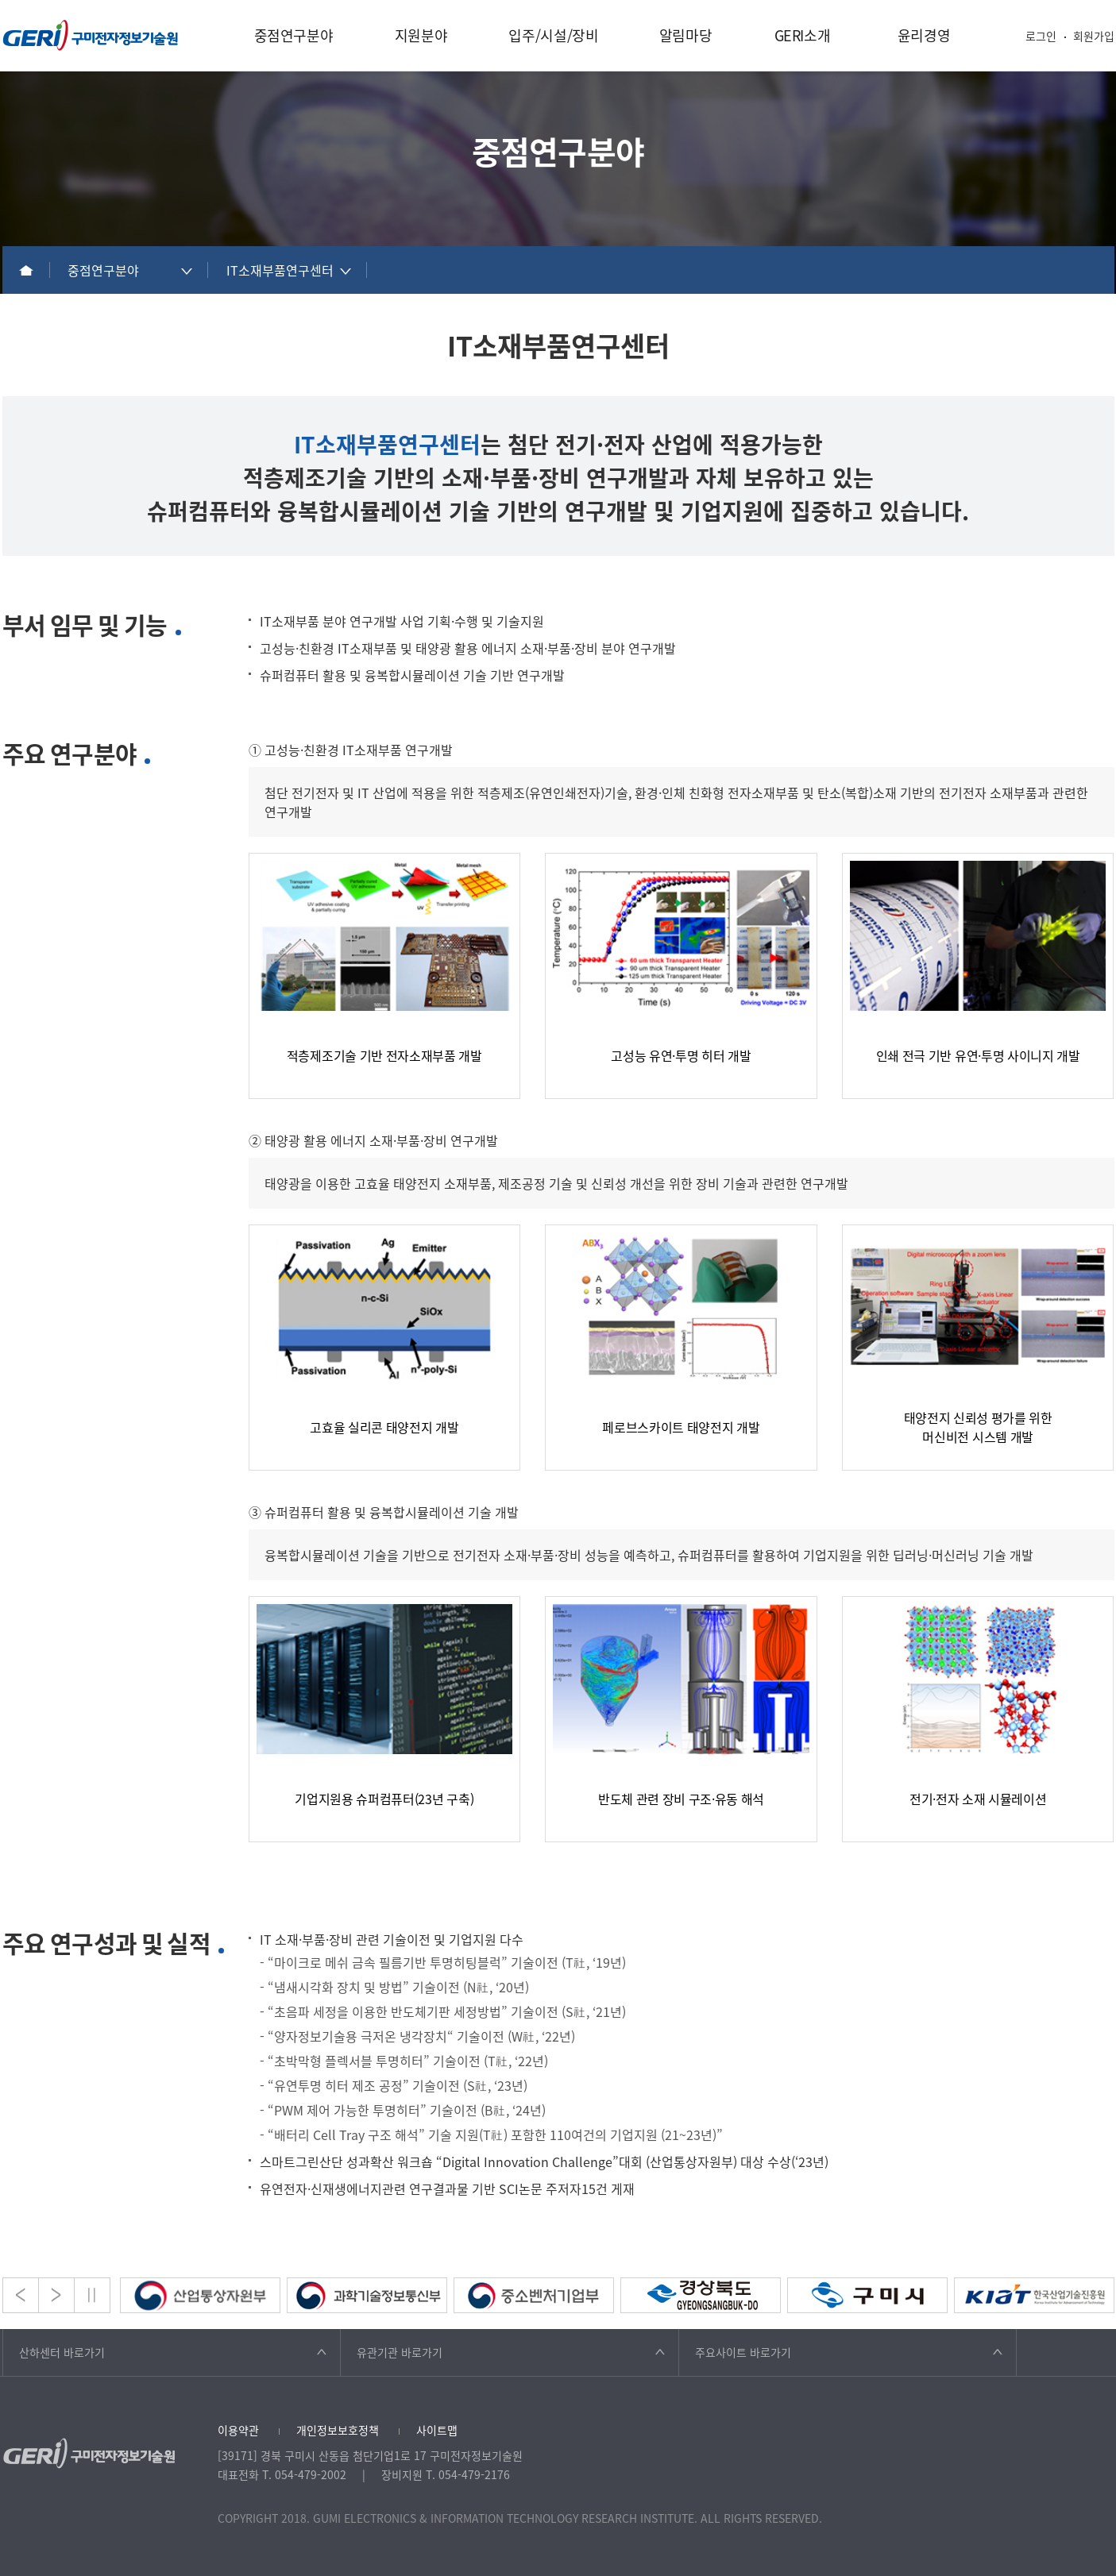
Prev (20, 2295)
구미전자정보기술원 (90, 35)
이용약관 (238, 2430)
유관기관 (399, 2352)
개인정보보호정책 (337, 2430)
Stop (92, 2295)
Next (56, 2295)
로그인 (1040, 36)
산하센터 (62, 2352)
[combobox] (129, 270)
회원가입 (1093, 36)
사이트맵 (437, 2430)
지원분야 (421, 35)
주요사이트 (743, 2352)
